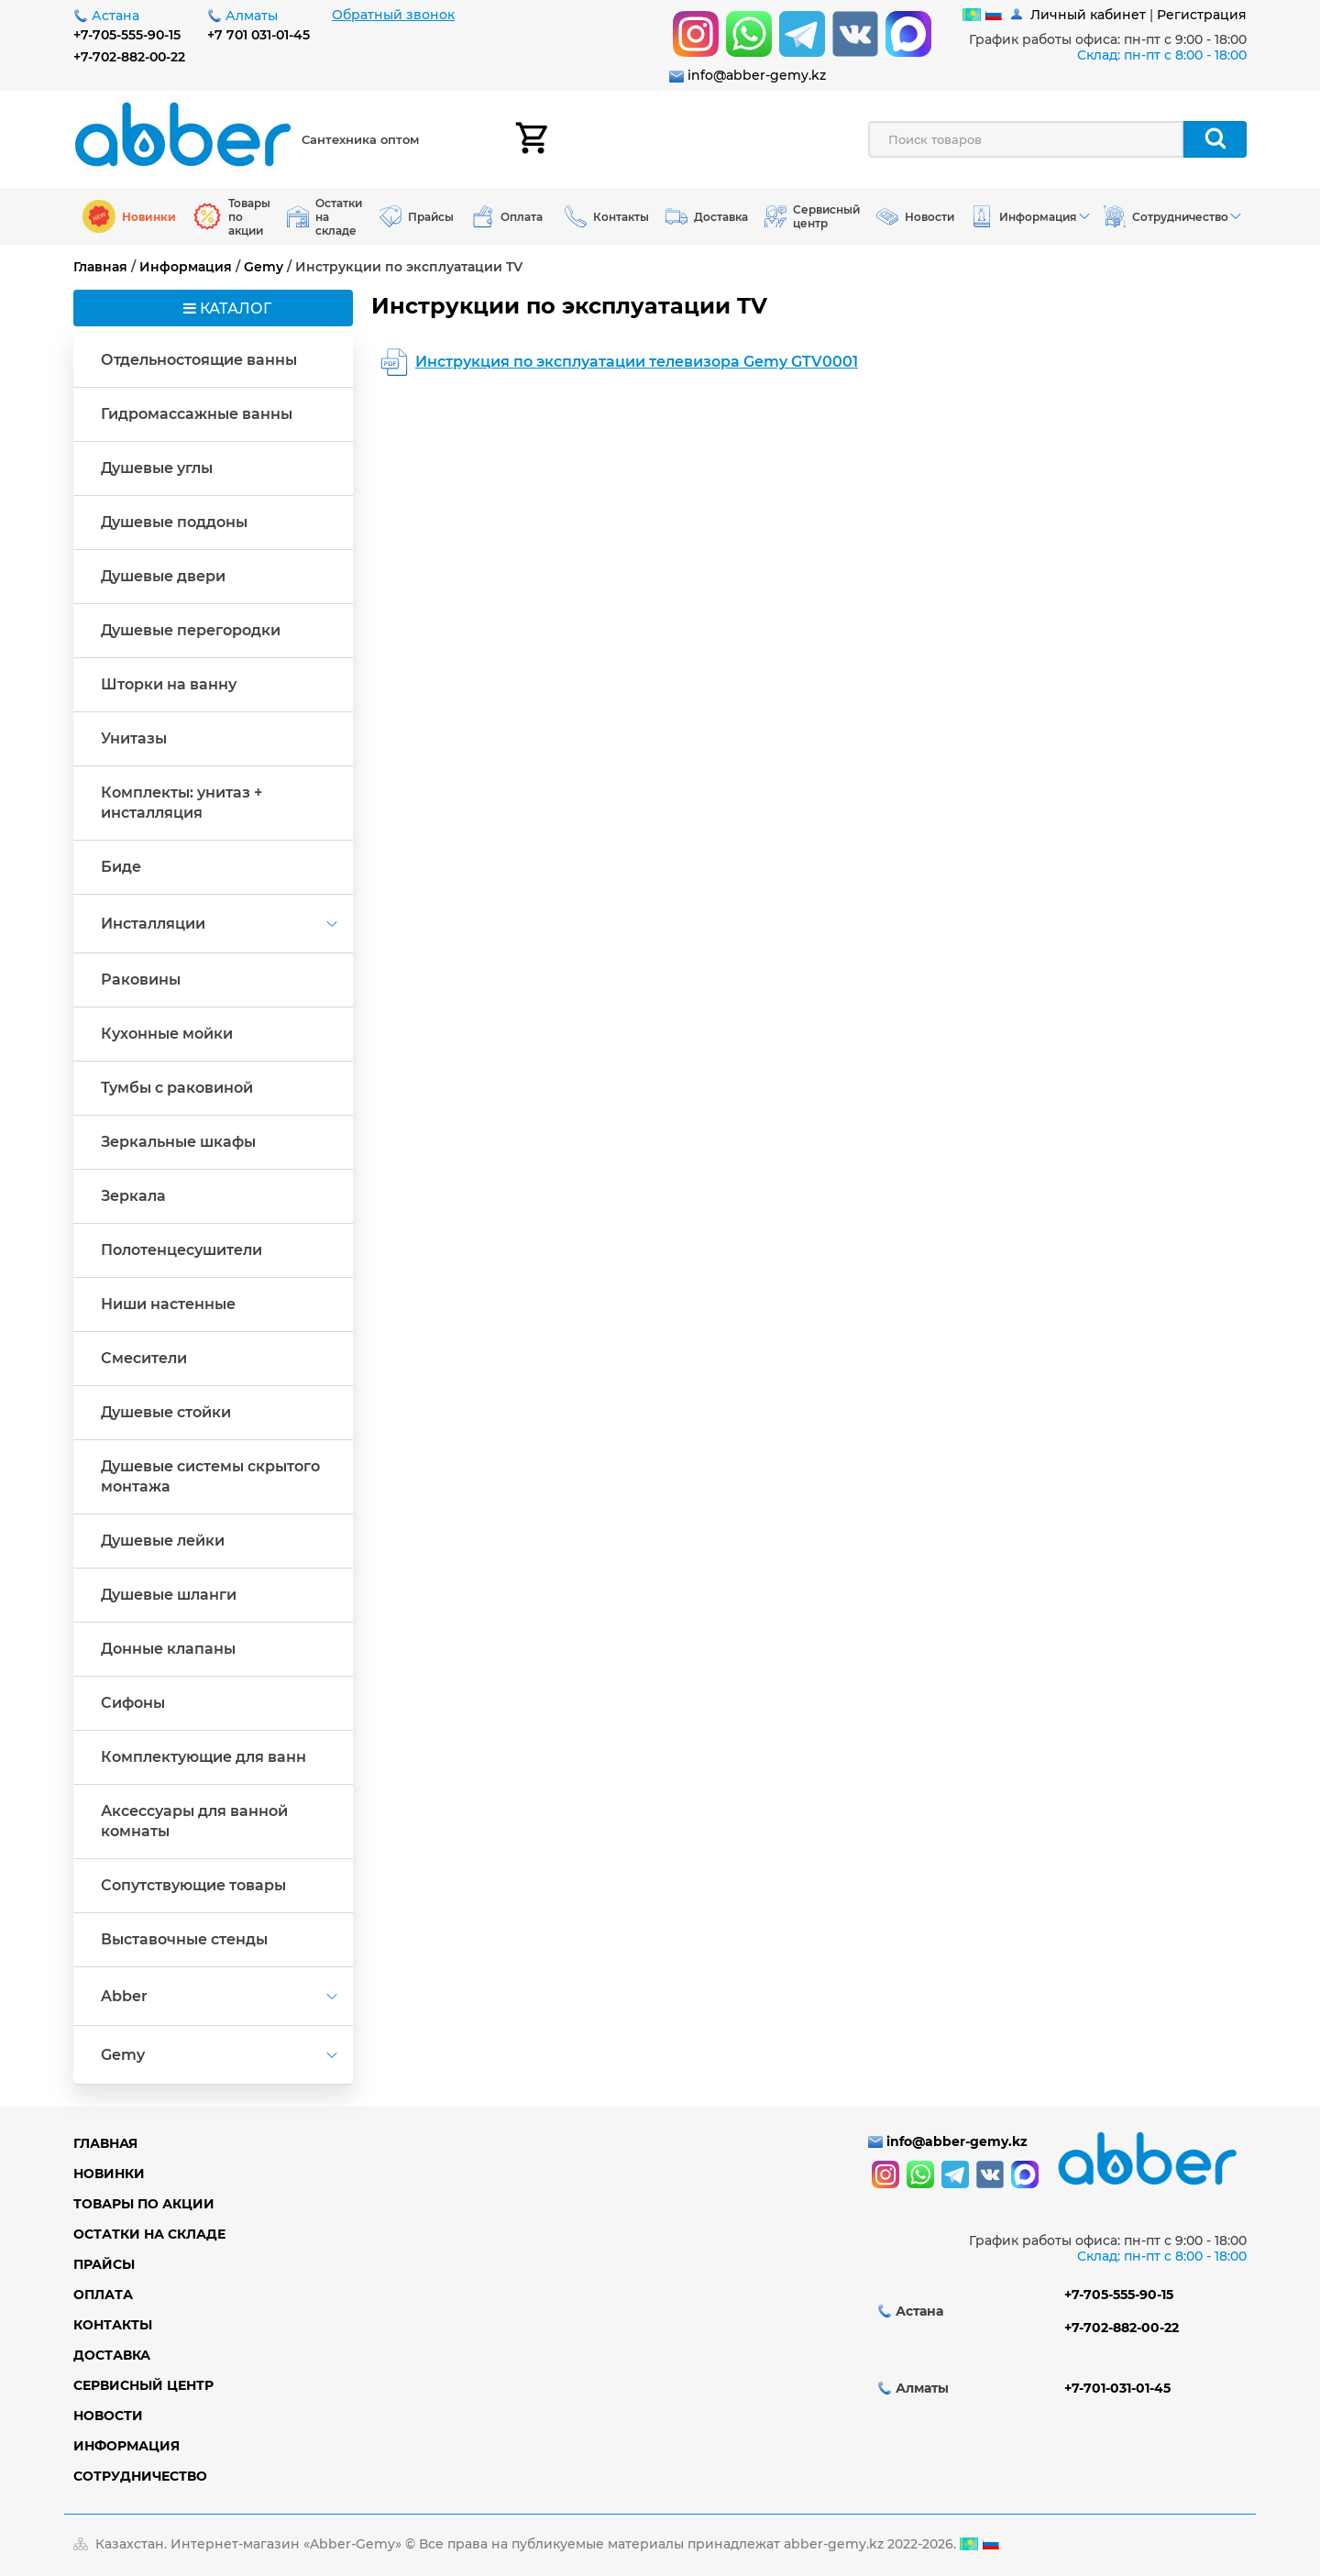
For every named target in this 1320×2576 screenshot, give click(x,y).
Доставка (111, 2355)
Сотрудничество (140, 2476)
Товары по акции (143, 2204)
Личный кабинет (1088, 14)
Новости (108, 2415)
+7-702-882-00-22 (129, 57)
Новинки (109, 2173)
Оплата (103, 2294)
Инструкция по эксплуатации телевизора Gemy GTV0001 (636, 361)
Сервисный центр (143, 2385)
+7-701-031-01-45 (1117, 2388)
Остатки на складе (149, 2234)
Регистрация (1202, 14)
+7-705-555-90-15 (127, 35)
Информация (185, 267)
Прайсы (104, 2264)
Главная (100, 267)
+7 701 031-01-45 (258, 35)
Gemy (263, 267)
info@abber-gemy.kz (757, 75)
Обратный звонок (393, 14)
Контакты (112, 2325)
